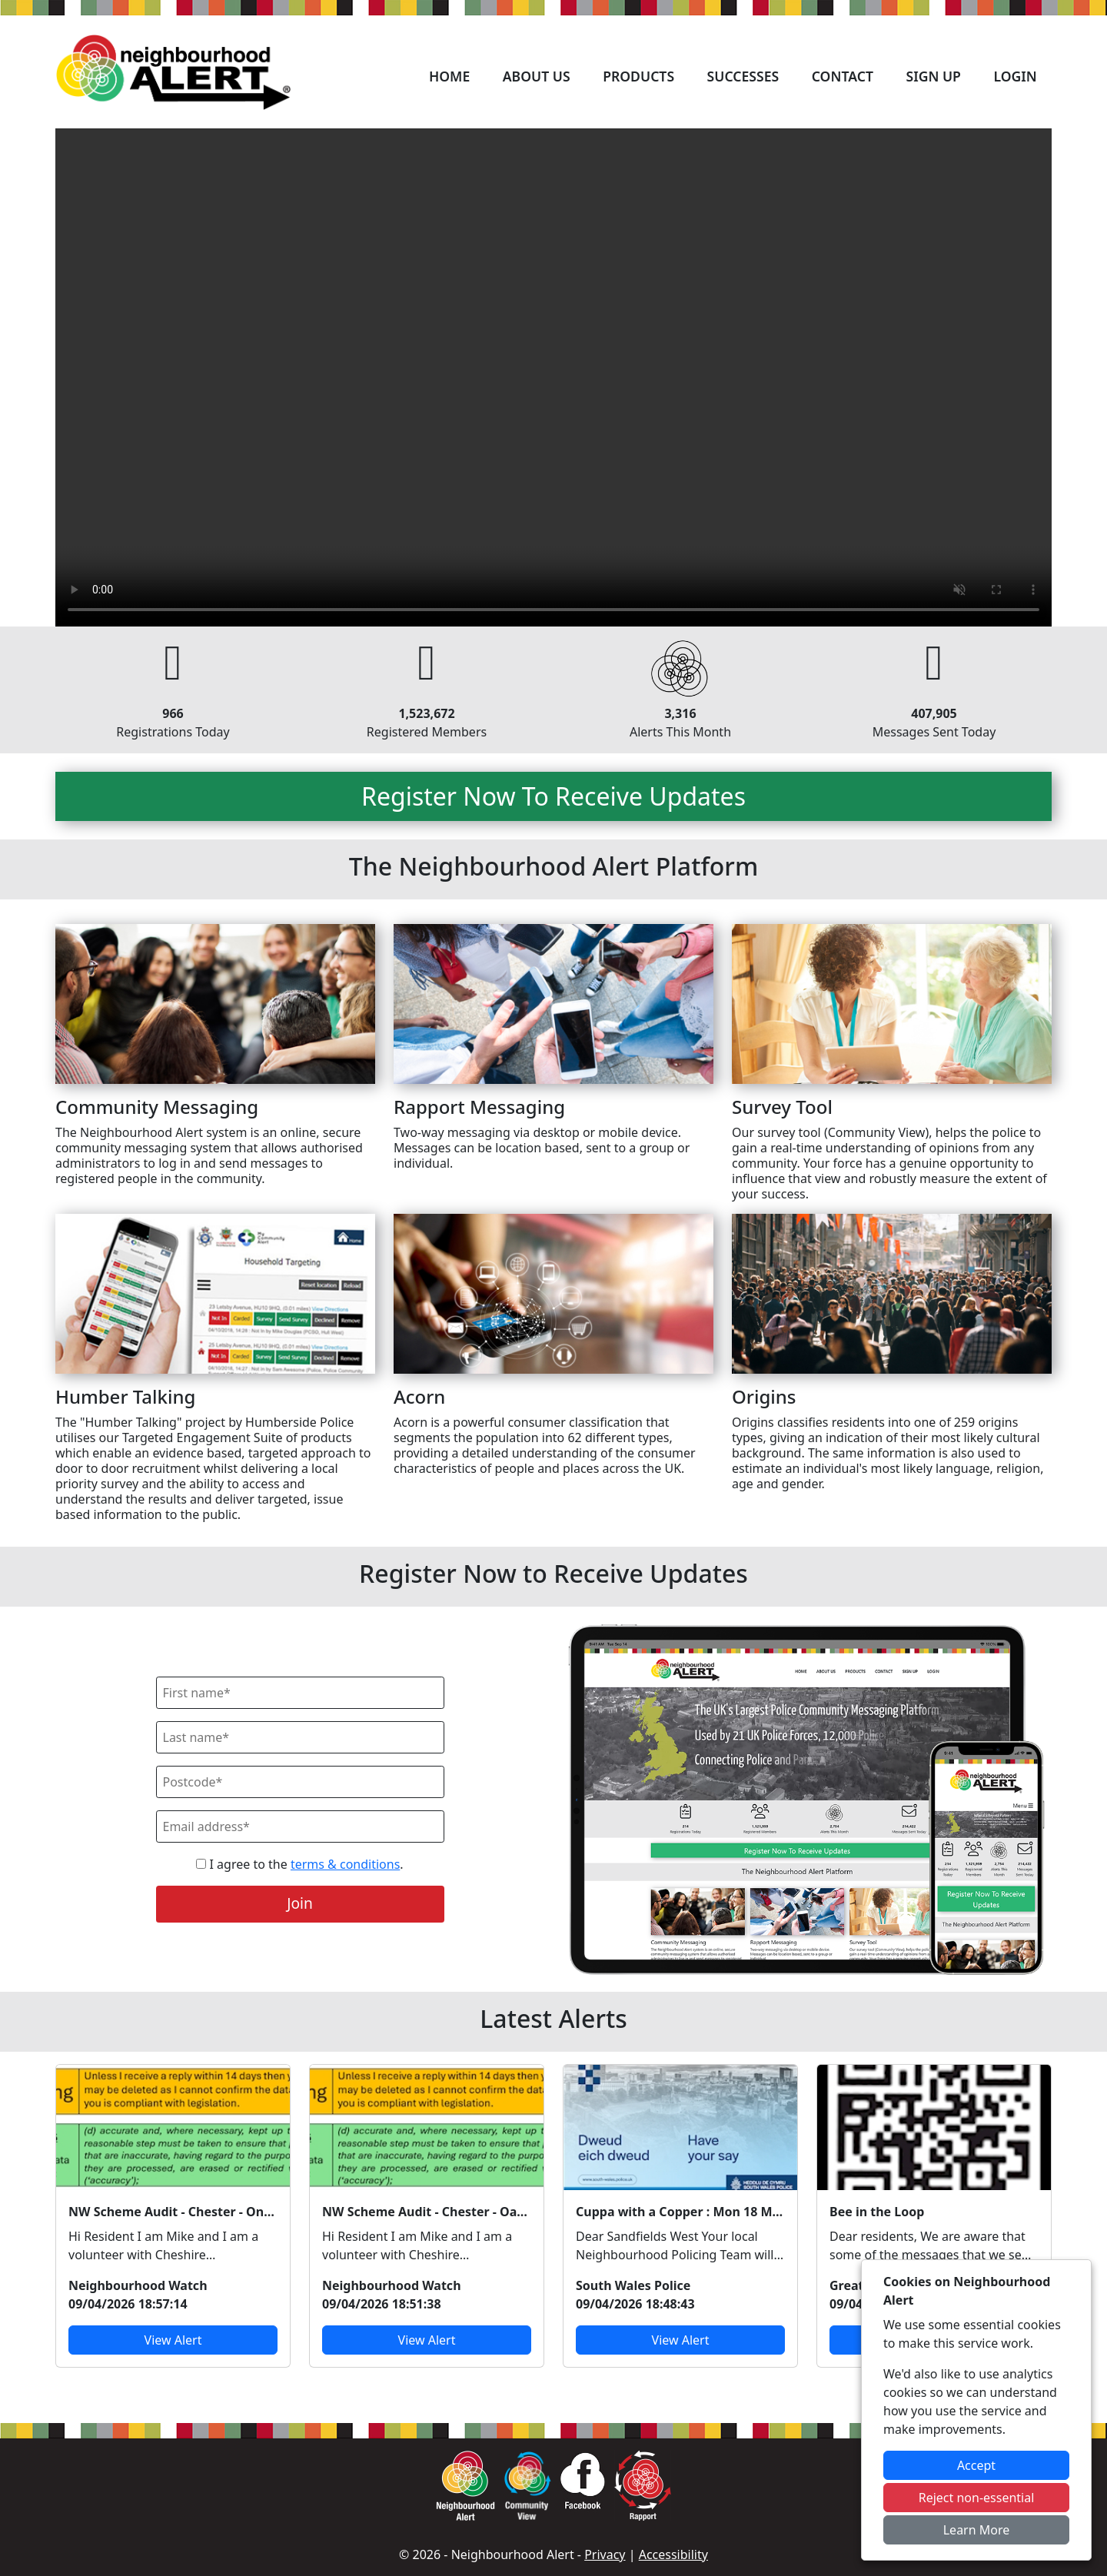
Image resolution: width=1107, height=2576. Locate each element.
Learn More (976, 2529)
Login (1014, 76)
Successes (743, 76)
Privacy (604, 2554)
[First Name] (300, 1693)
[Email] (300, 1826)
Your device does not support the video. (553, 377)
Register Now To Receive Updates (553, 796)
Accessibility (673, 2554)
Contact (842, 76)
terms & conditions (345, 1864)
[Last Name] (300, 1737)
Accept (976, 2465)
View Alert (173, 2340)
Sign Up (933, 76)
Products (638, 76)
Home (449, 76)
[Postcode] (300, 1782)
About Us (536, 76)
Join (300, 1903)
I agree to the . (299, 1864)
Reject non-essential (977, 2497)
